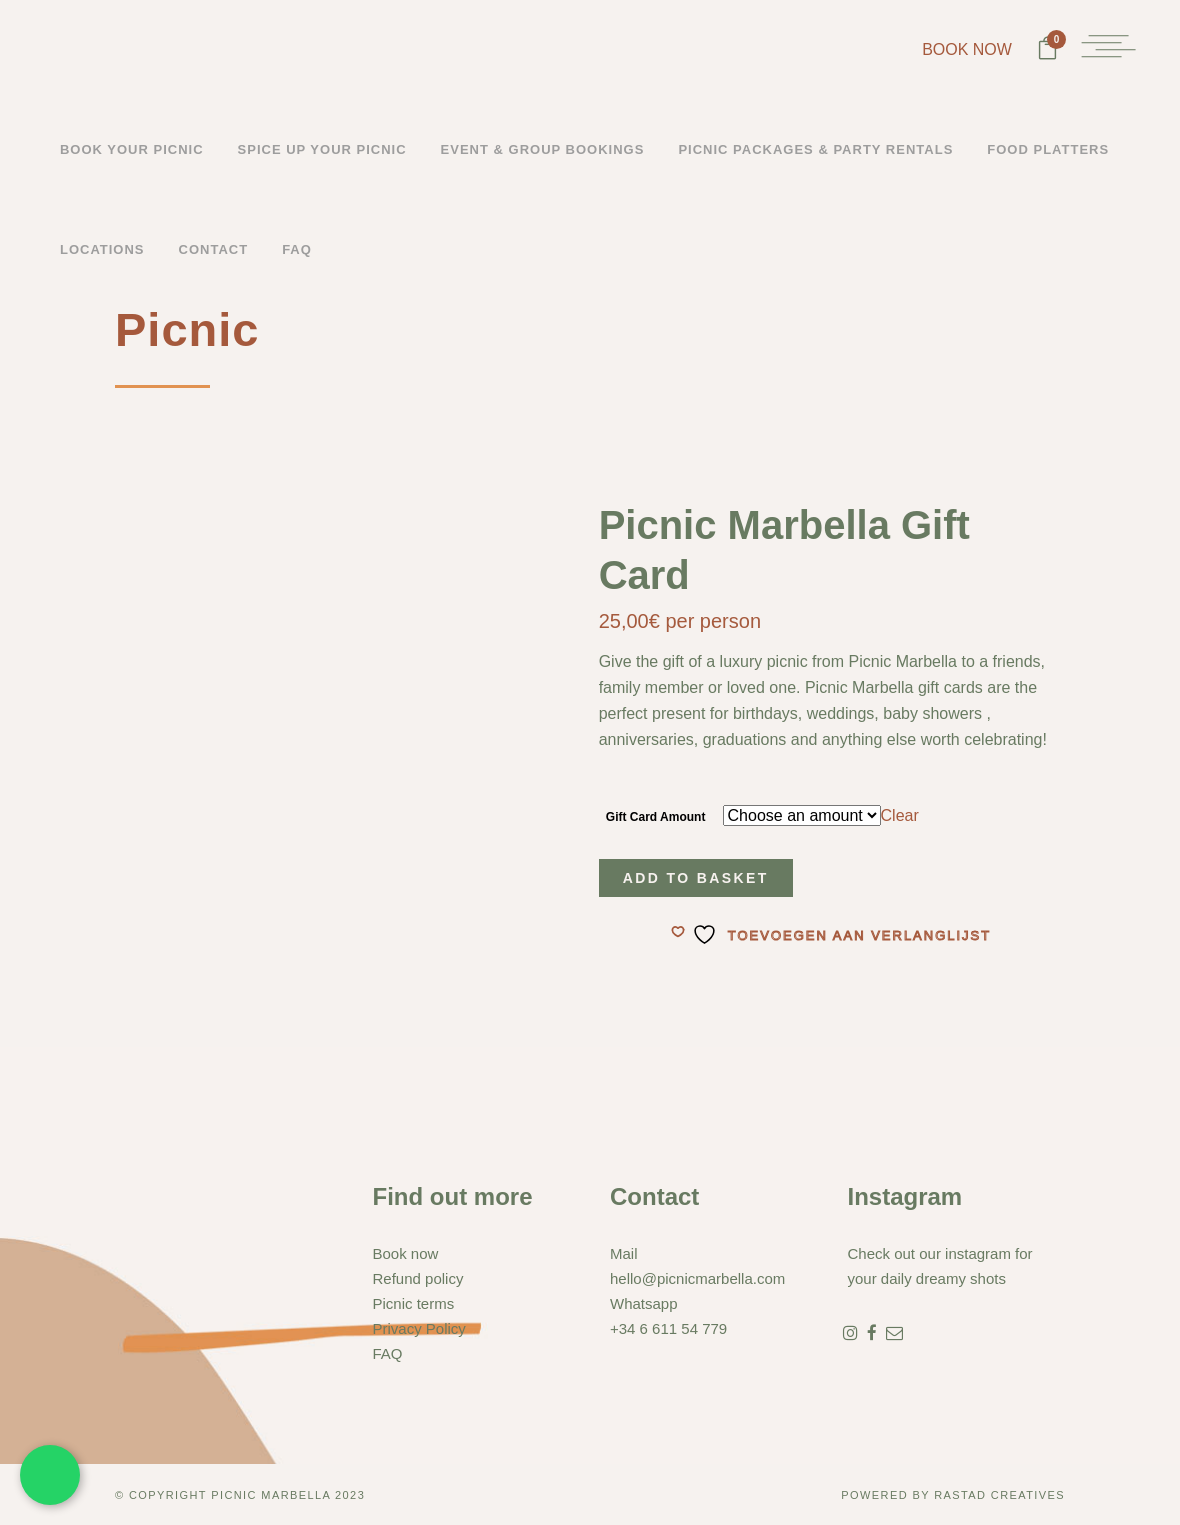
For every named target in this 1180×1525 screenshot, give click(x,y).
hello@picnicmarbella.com (697, 1278)
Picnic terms (414, 1303)
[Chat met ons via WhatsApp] (50, 1475)
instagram (978, 1253)
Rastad (962, 1495)
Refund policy (418, 1278)
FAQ (388, 1353)
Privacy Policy (419, 1328)
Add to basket (696, 878)
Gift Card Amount (656, 817)
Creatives (1028, 1495)
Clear (900, 815)
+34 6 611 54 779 (668, 1328)
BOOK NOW (965, 49)
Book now (406, 1253)
